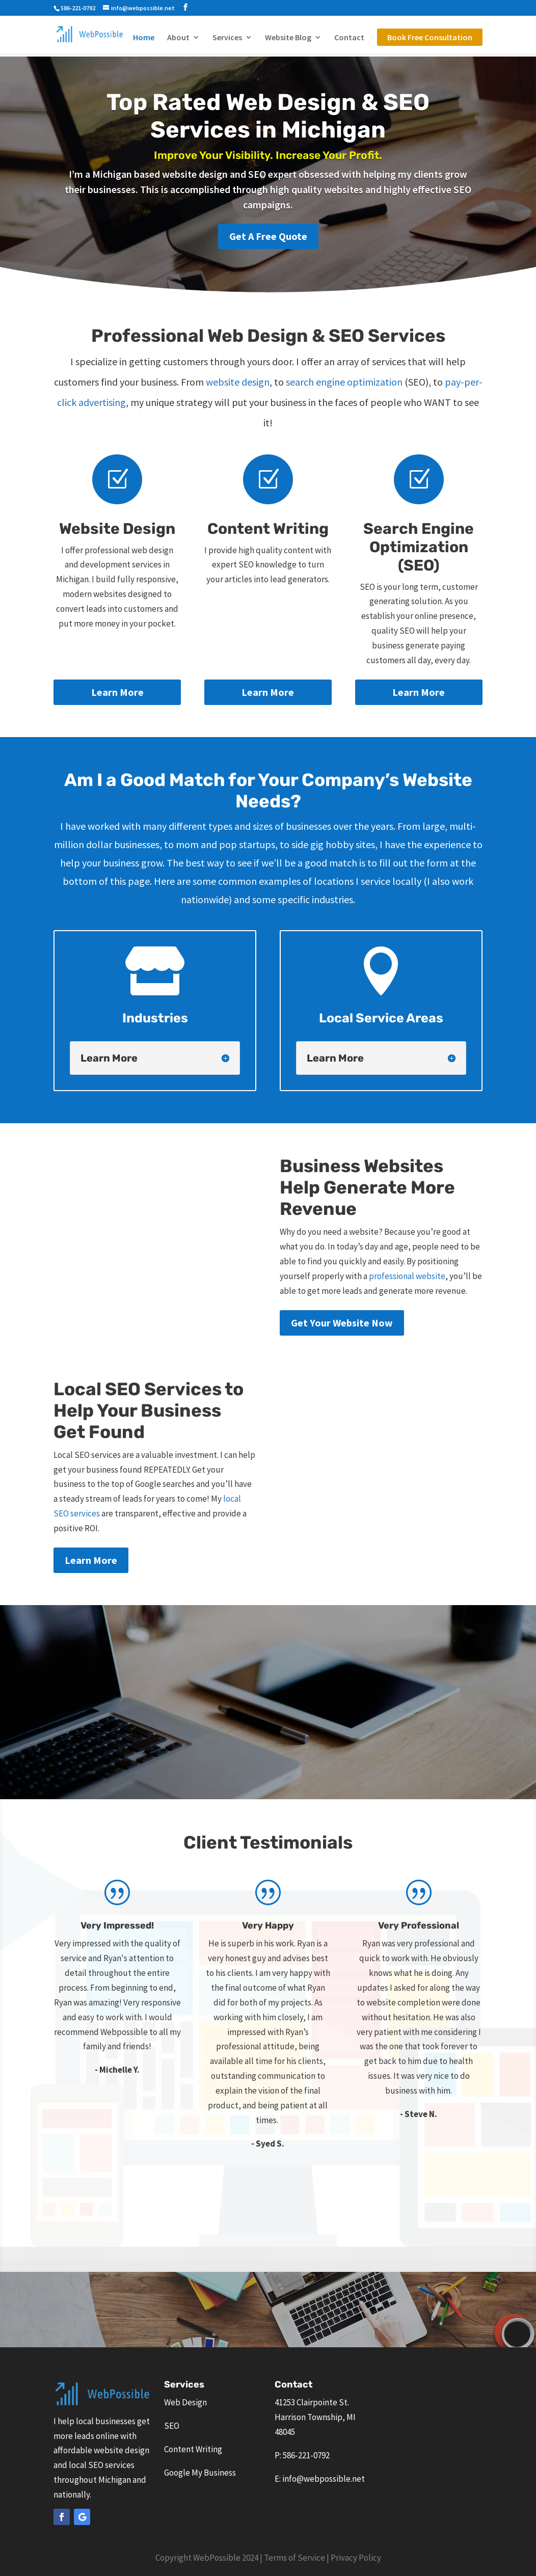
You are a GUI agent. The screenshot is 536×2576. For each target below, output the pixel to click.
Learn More (117, 692)
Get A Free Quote (268, 236)
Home (143, 38)
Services (227, 38)
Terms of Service (294, 2557)
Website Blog (288, 38)
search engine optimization (344, 381)
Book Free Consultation (429, 37)
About (178, 38)
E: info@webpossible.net (320, 2478)
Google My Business (200, 2472)
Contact (349, 38)
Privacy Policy (356, 2557)
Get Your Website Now (342, 1322)
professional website (407, 1276)
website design (238, 381)
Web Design (185, 2402)
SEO (171, 2425)
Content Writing (193, 2449)
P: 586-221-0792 (302, 2455)
